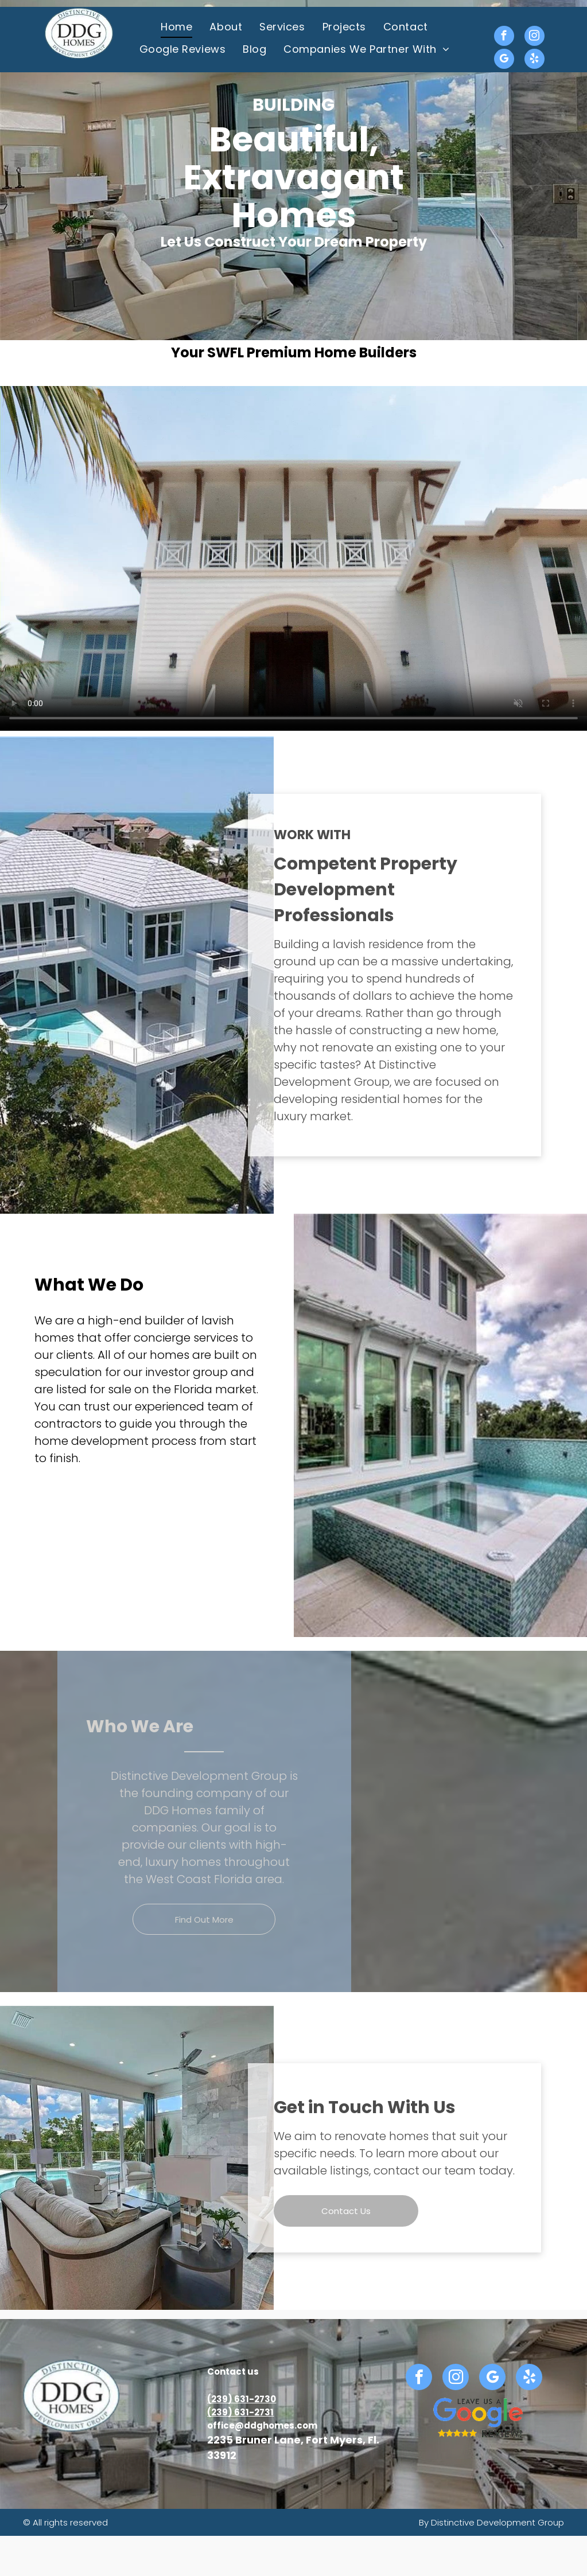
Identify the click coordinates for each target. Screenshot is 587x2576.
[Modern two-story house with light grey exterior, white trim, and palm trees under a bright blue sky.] (73, 1529)
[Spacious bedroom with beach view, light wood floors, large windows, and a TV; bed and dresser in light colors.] (146, 1529)
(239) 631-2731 (240, 2412)
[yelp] (534, 60)
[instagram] (534, 37)
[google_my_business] (504, 60)
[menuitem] (176, 27)
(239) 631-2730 (241, 2399)
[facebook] (504, 37)
